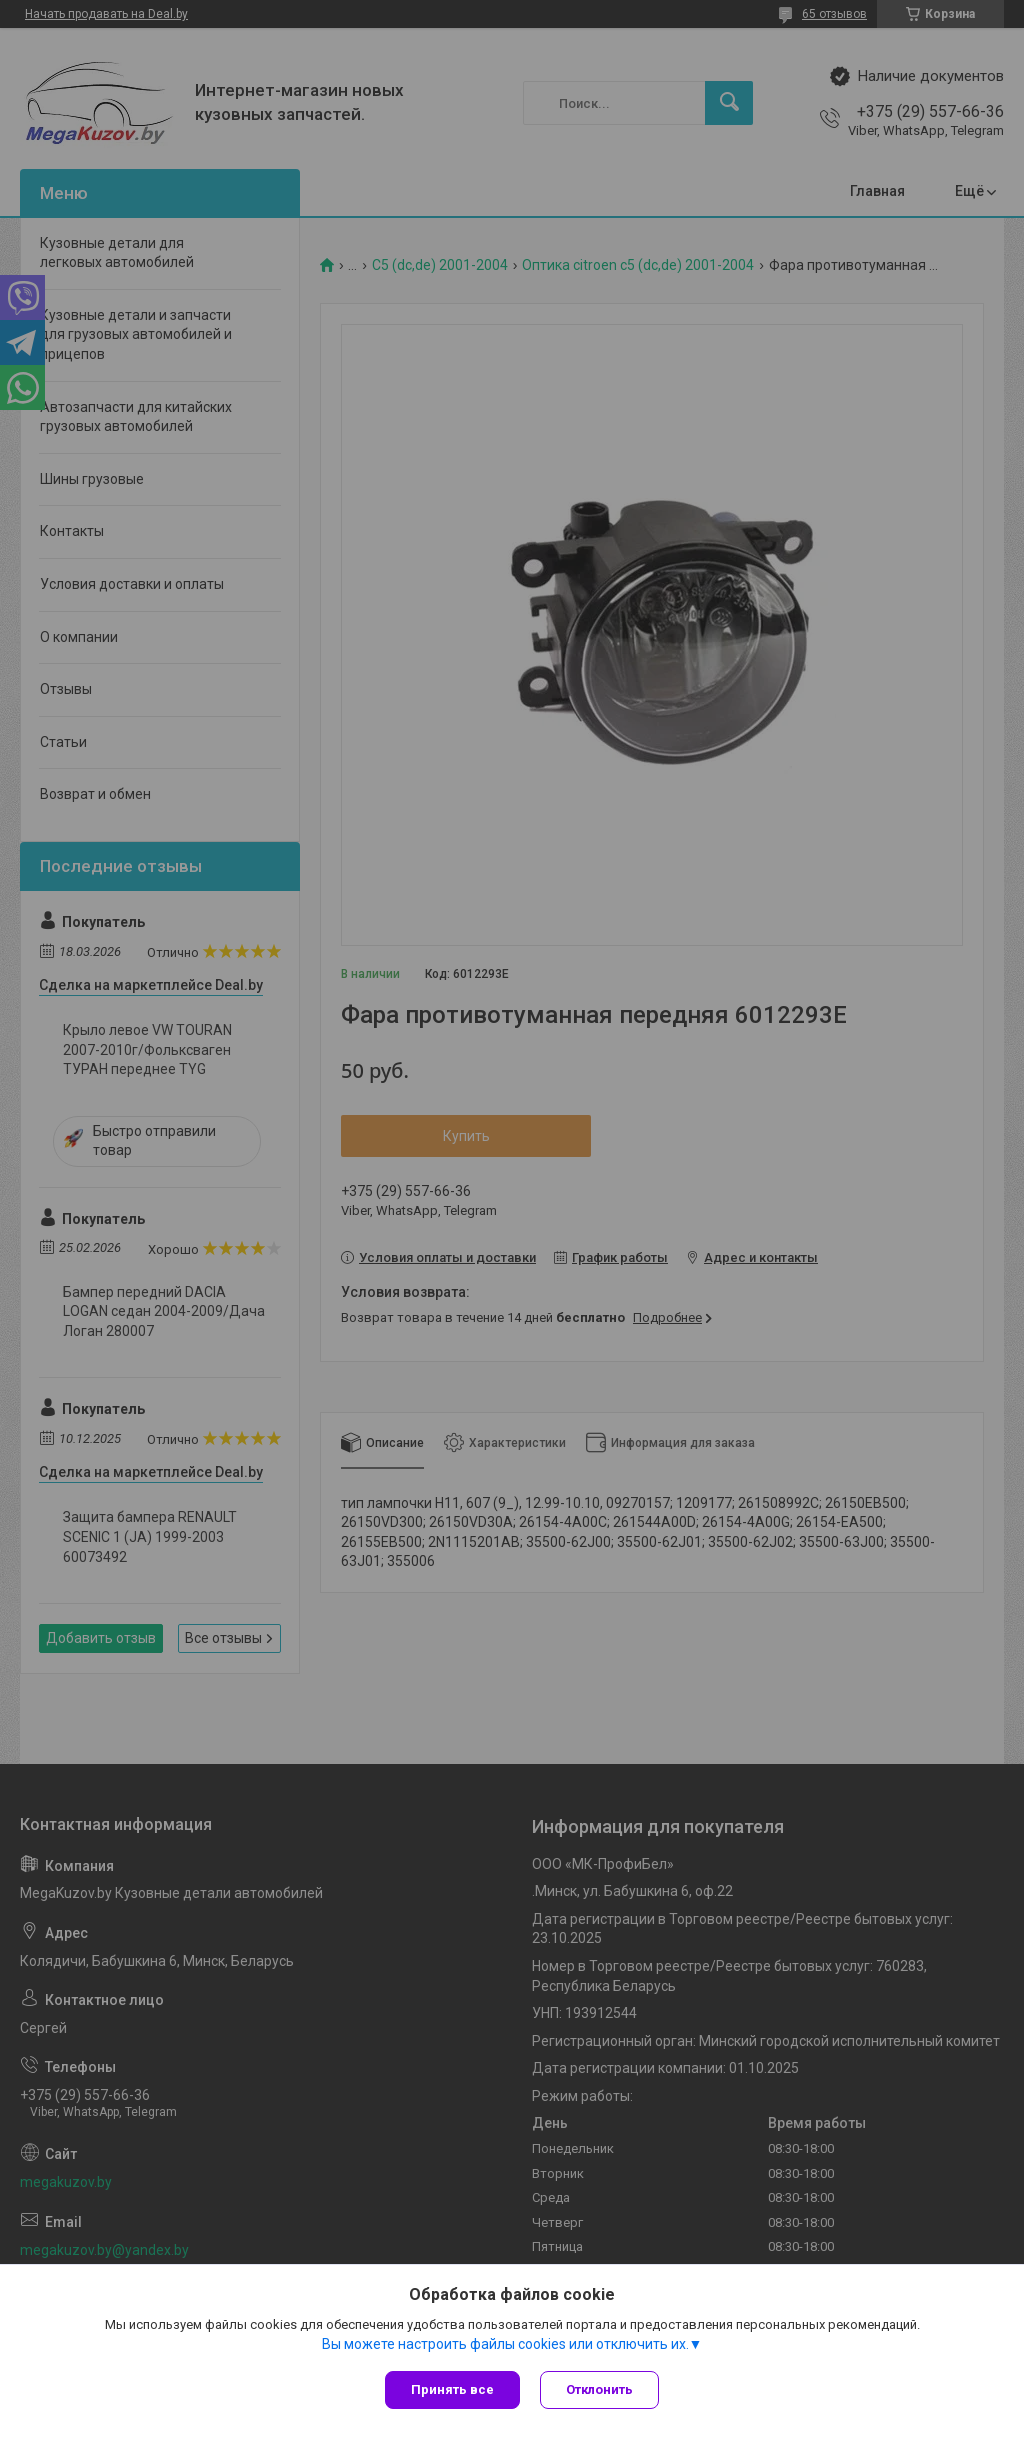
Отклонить (599, 2389)
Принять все (452, 2389)
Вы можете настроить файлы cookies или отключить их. (505, 2344)
